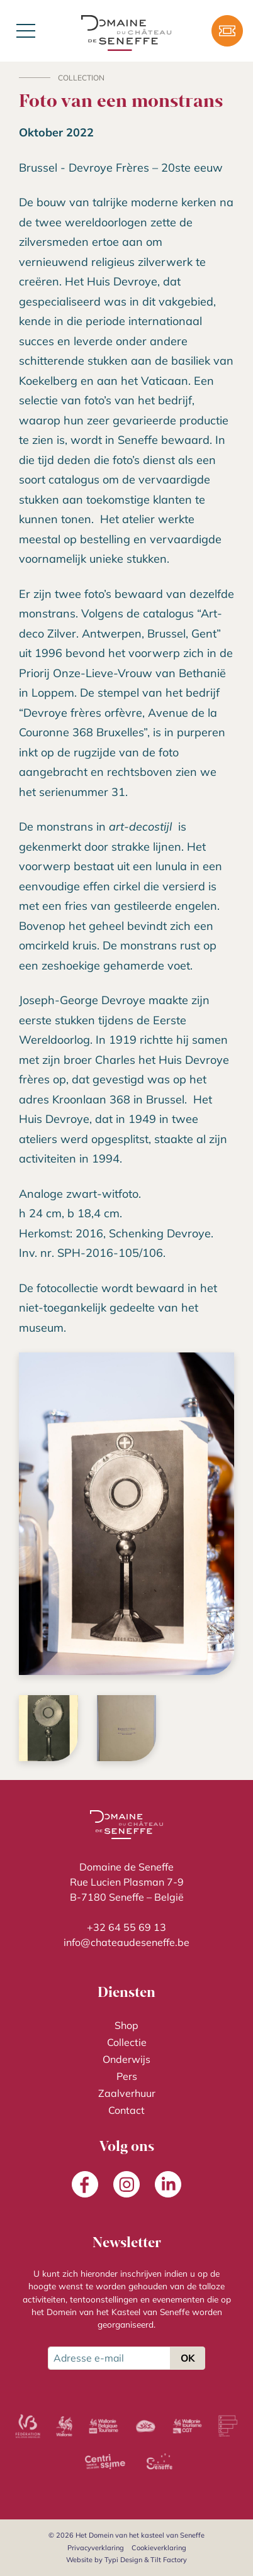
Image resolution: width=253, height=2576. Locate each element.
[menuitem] (126, 2025)
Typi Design (123, 2559)
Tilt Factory (168, 2559)
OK (187, 2358)
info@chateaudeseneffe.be (126, 1942)
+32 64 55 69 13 (126, 1927)
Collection (81, 77)
